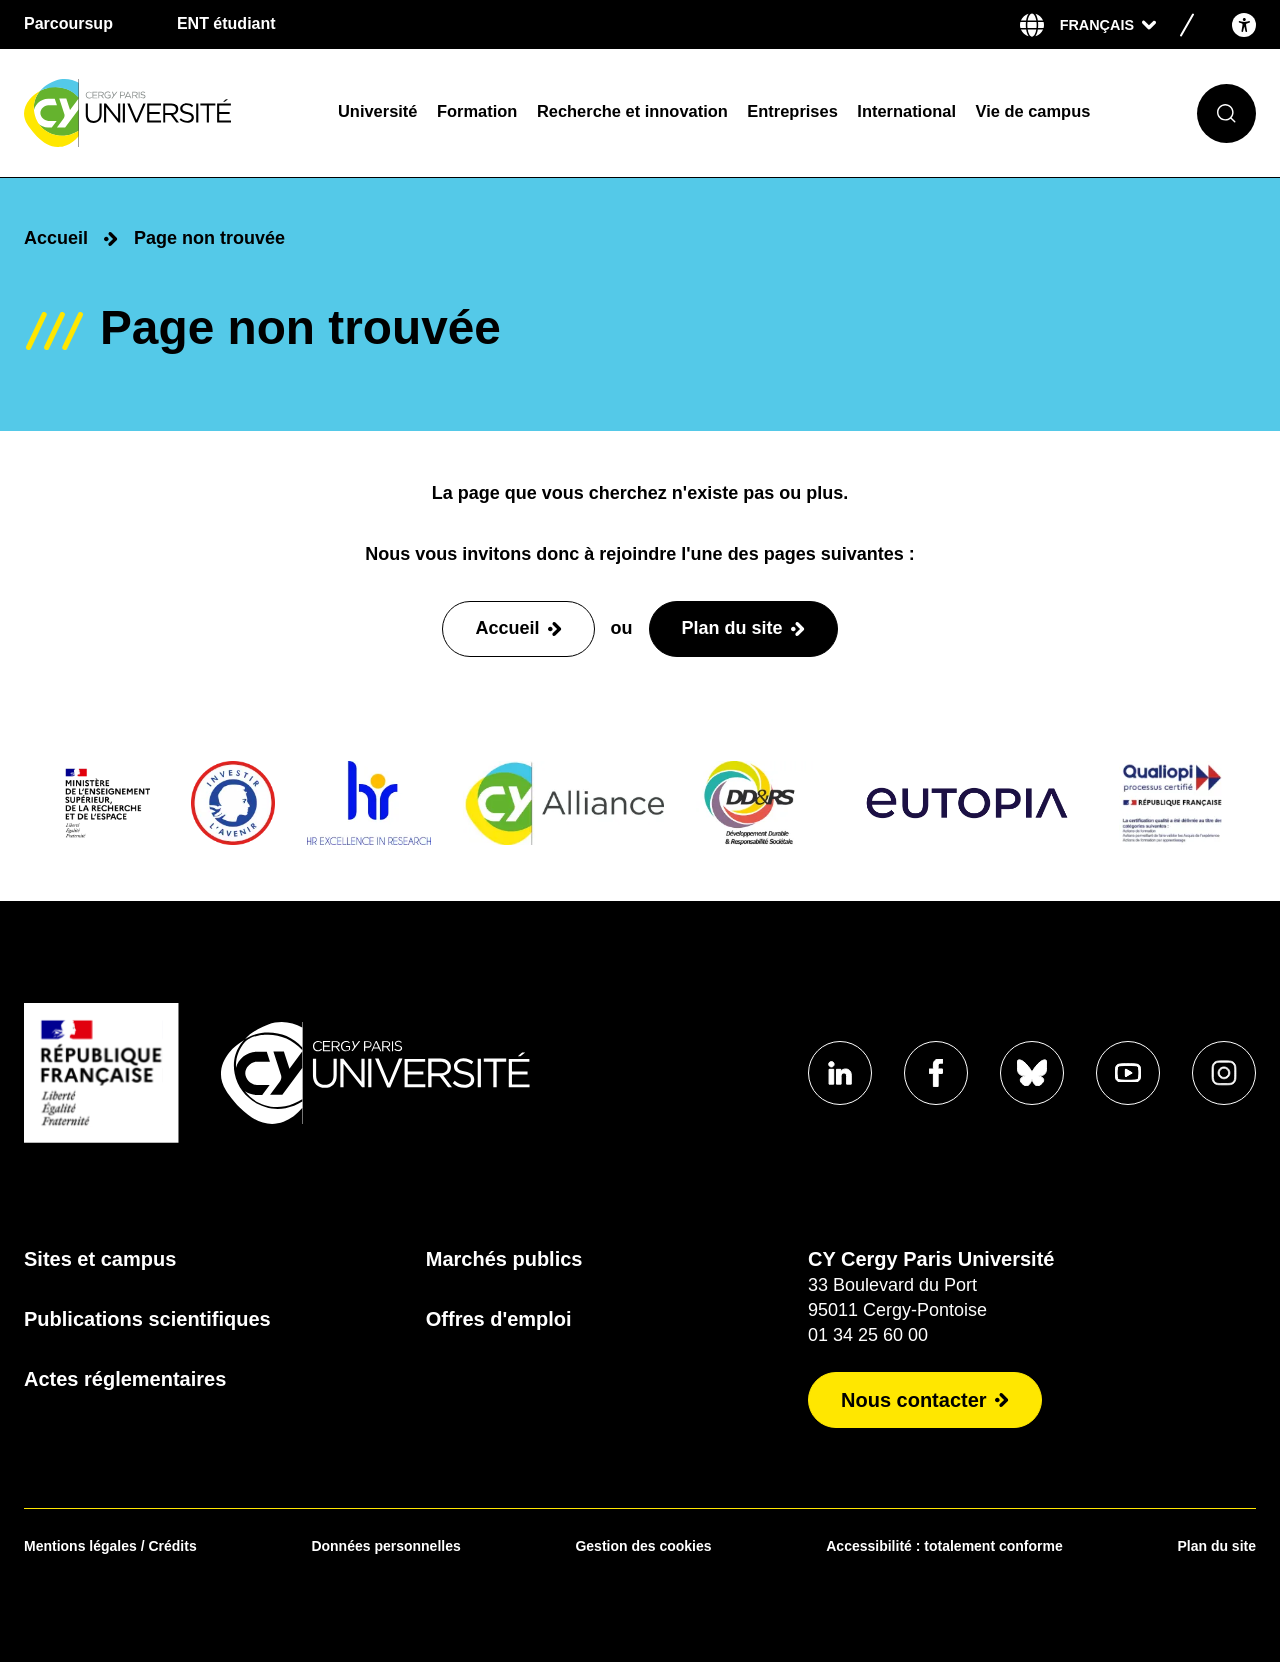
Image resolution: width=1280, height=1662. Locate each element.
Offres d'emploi (499, 1319)
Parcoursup (68, 23)
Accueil (56, 238)
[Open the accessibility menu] (1244, 24)
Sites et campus (100, 1259)
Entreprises (792, 111)
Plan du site (1216, 1546)
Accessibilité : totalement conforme (944, 1546)
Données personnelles (385, 1546)
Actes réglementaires (125, 1379)
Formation (477, 111)
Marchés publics (504, 1259)
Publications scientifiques (147, 1319)
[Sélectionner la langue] (1108, 25)
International (906, 111)
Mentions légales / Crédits (110, 1546)
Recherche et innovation (632, 111)
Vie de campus (1033, 111)
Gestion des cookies (643, 1546)
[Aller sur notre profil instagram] (1224, 1073)
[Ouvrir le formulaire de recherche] (1226, 113)
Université (377, 111)
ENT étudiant (226, 23)
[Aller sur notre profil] (840, 1073)
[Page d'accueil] (168, 113)
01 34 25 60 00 (868, 1335)
